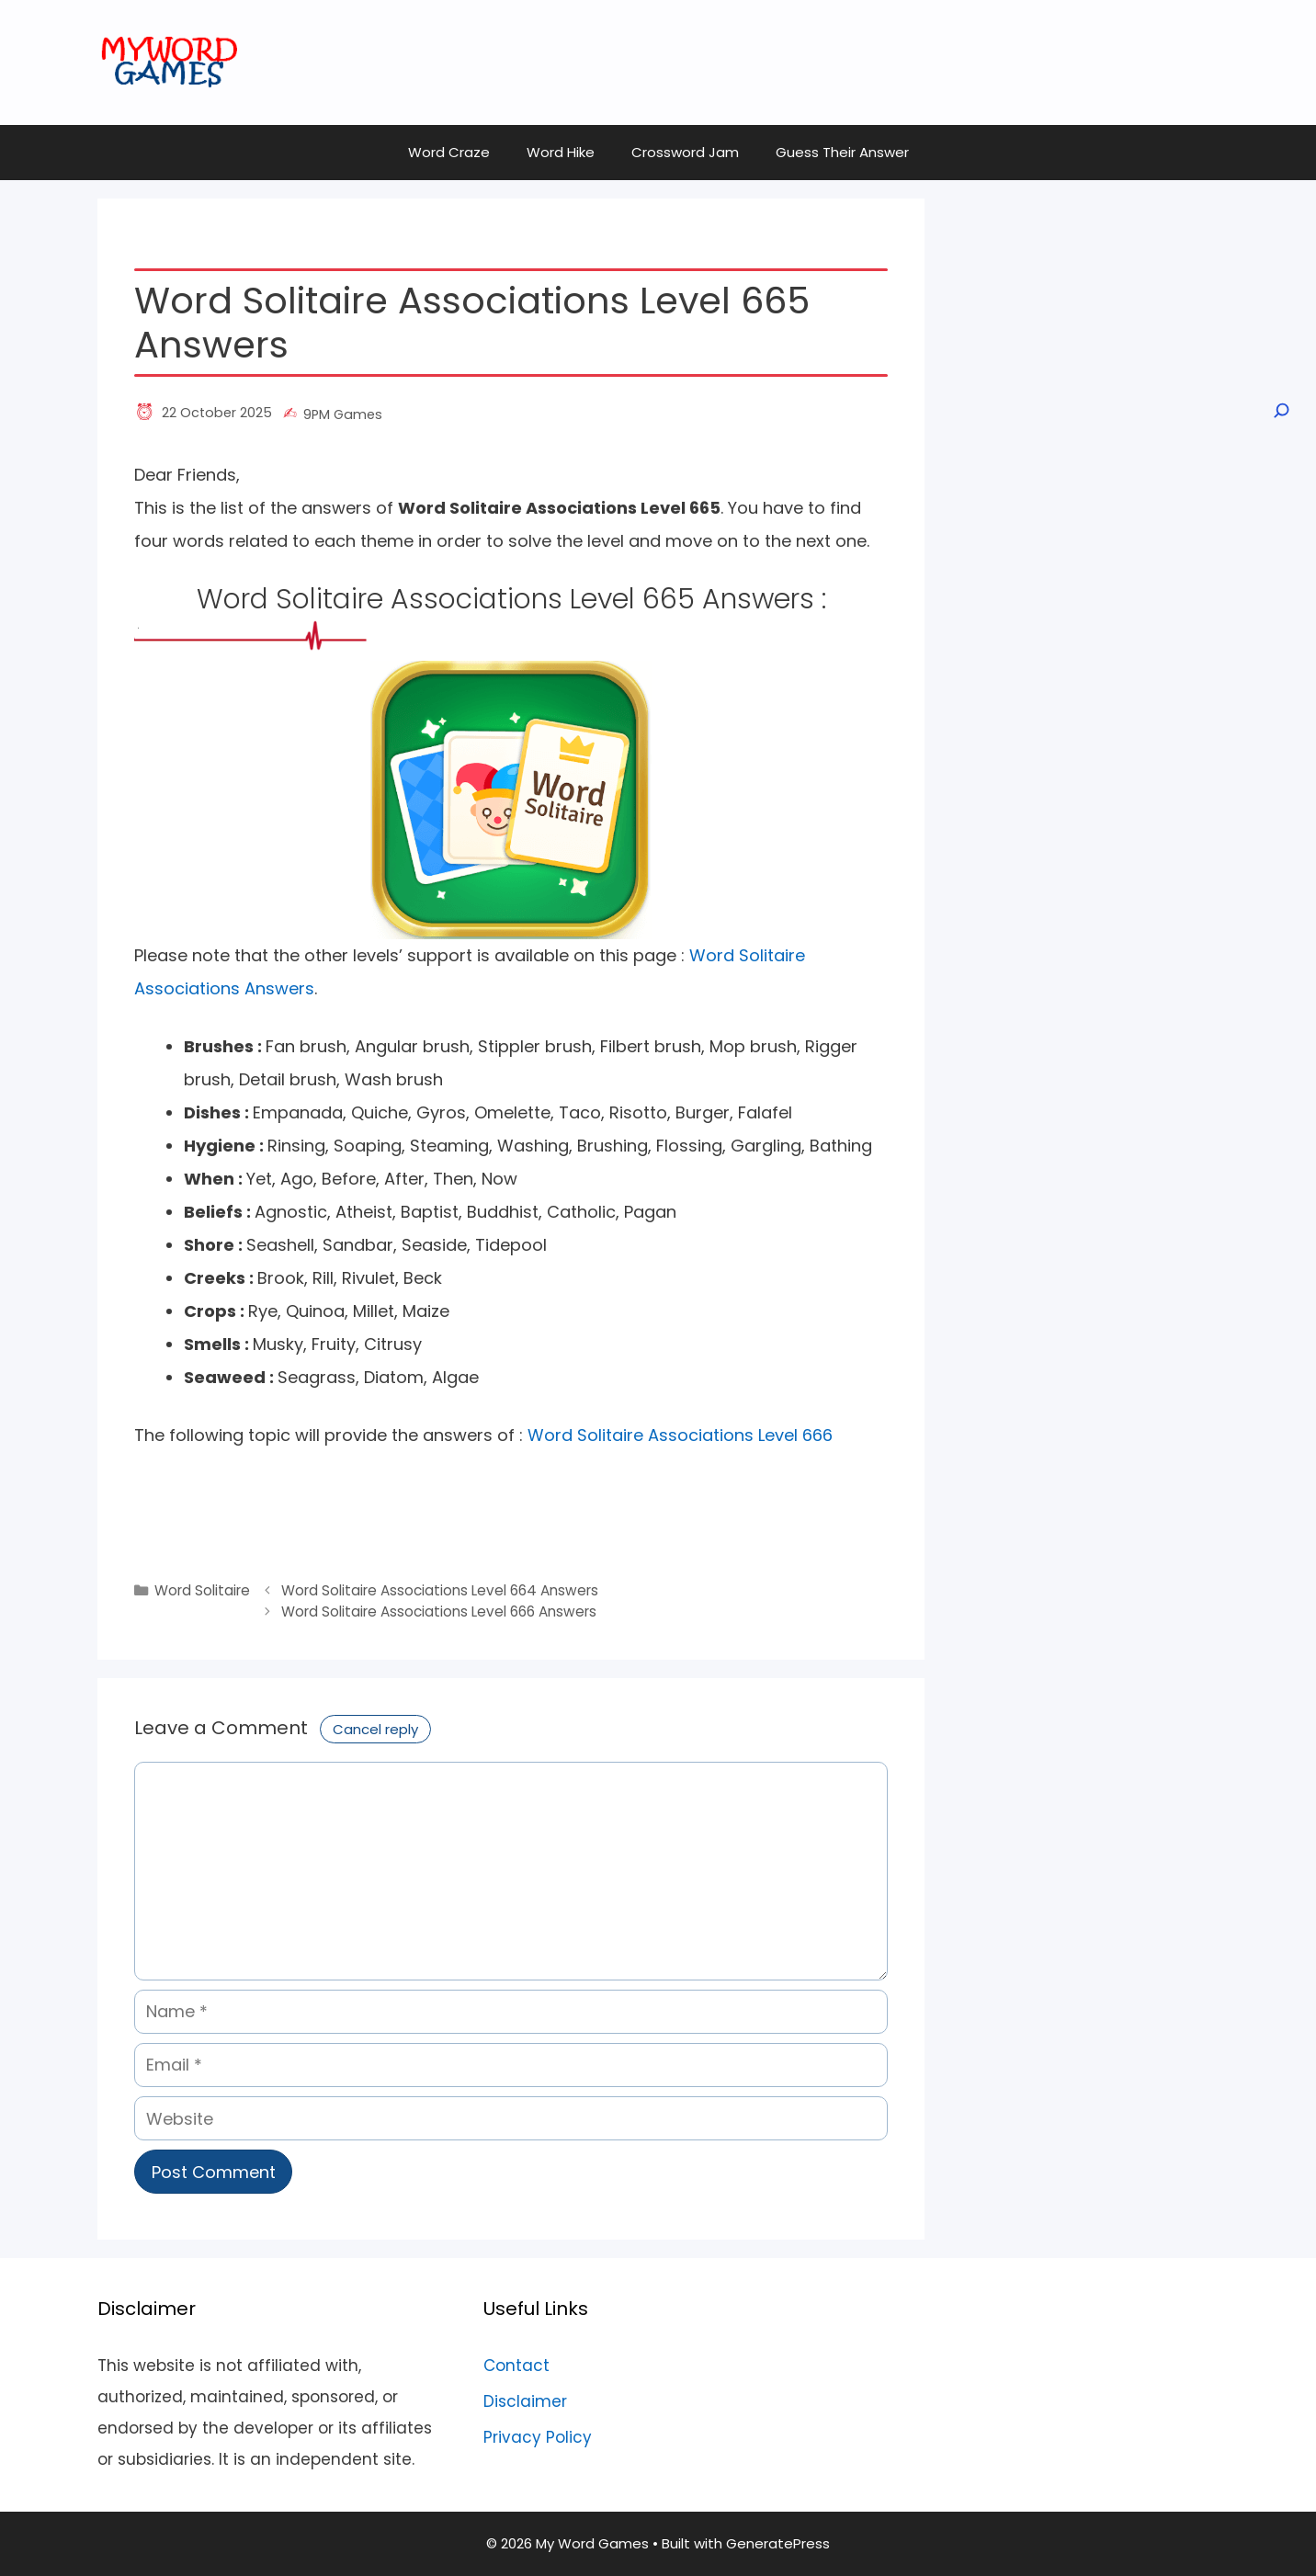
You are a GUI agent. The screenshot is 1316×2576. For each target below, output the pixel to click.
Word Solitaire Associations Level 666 (680, 1435)
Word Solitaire (202, 1590)
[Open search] (1280, 411)
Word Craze (449, 152)
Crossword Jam (685, 152)
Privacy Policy (537, 2437)
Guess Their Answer (842, 152)
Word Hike (561, 152)
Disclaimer (525, 2401)
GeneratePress (778, 2543)
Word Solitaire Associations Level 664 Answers (439, 1590)
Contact (516, 2366)
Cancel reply (375, 1729)
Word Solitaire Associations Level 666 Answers (438, 1611)
